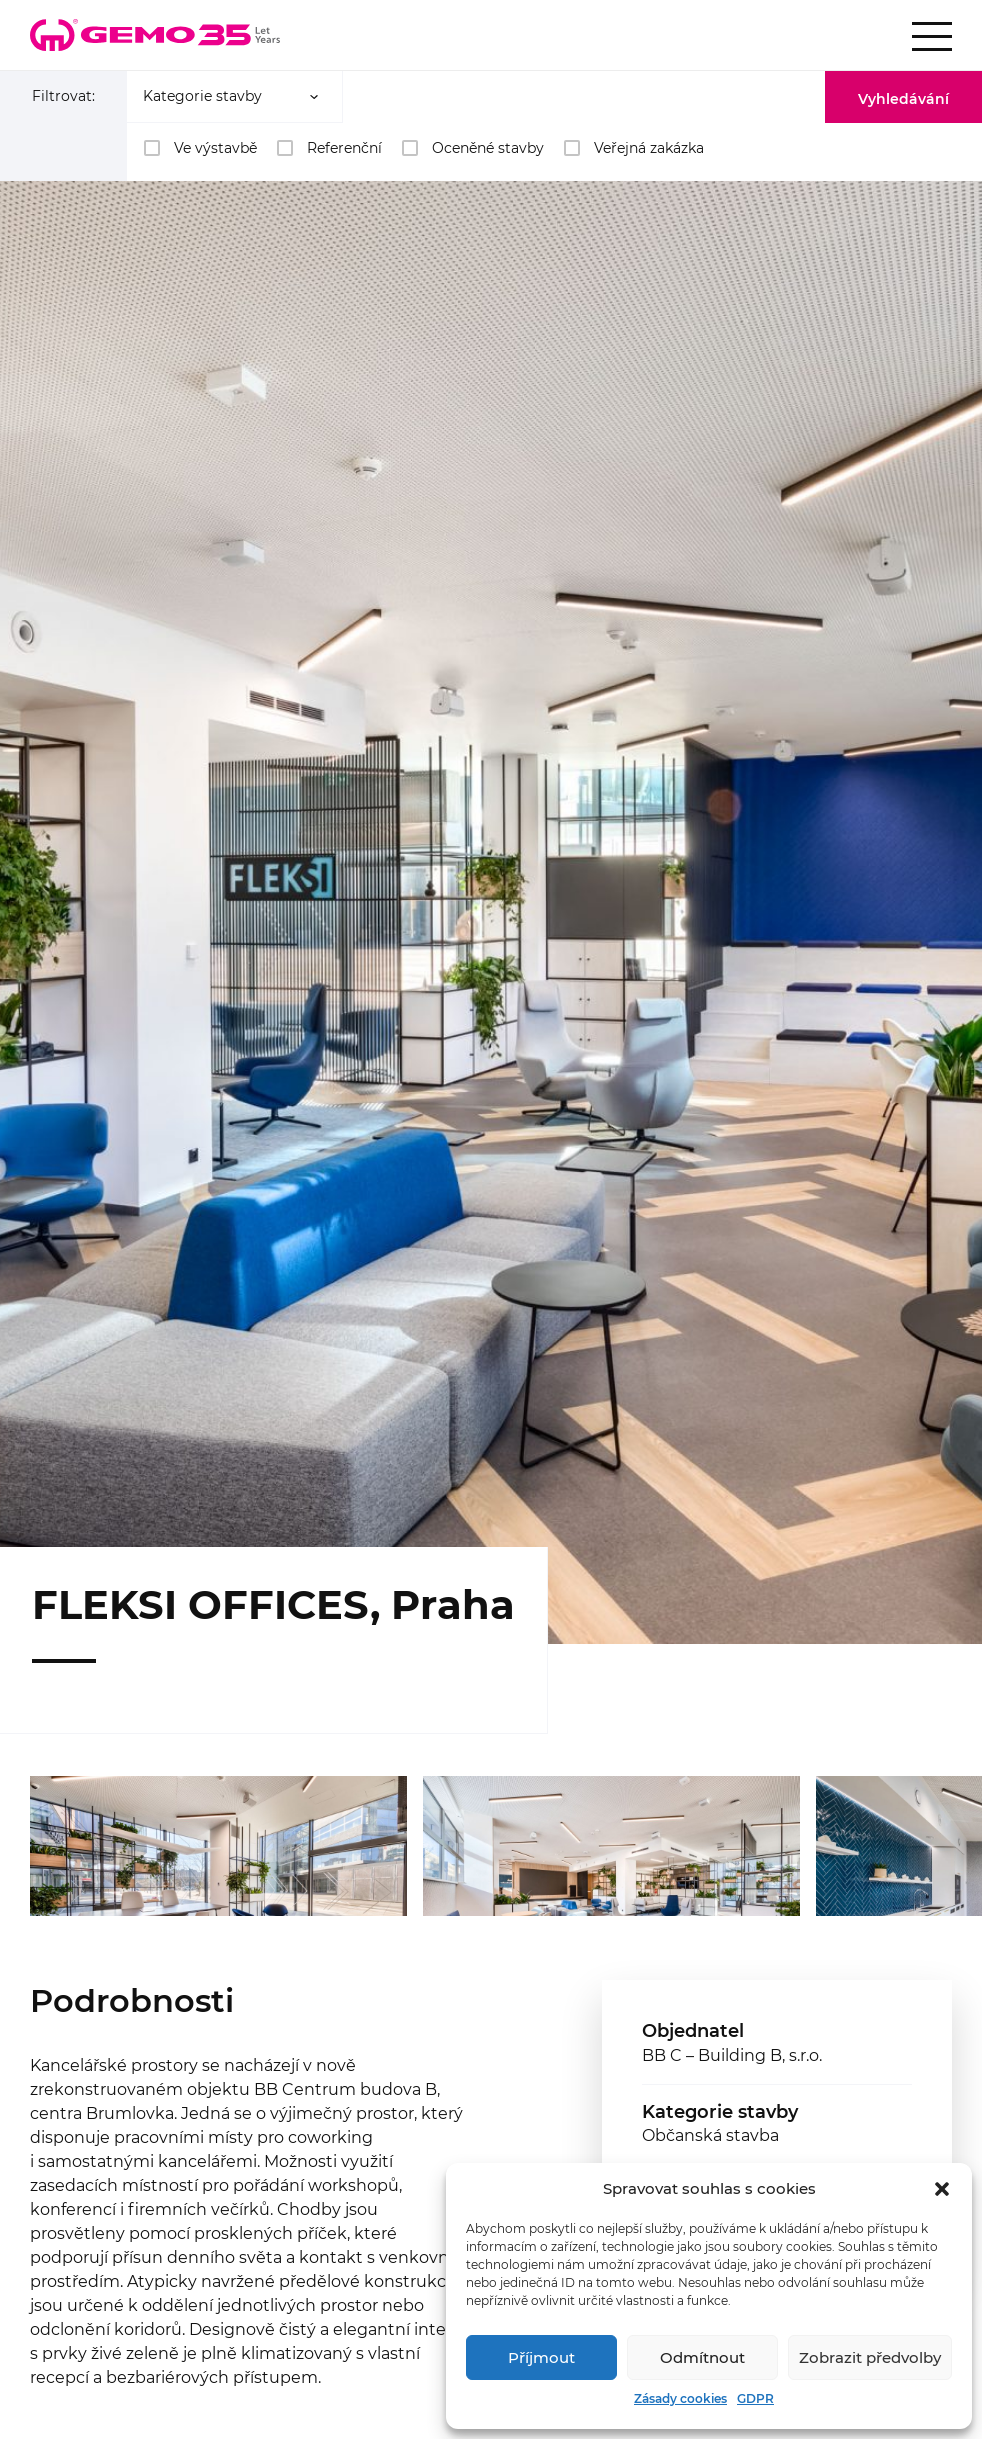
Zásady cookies (680, 2398)
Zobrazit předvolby (870, 2357)
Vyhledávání (903, 99)
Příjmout (541, 2357)
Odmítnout (702, 2357)
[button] (942, 2189)
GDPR (755, 2398)
